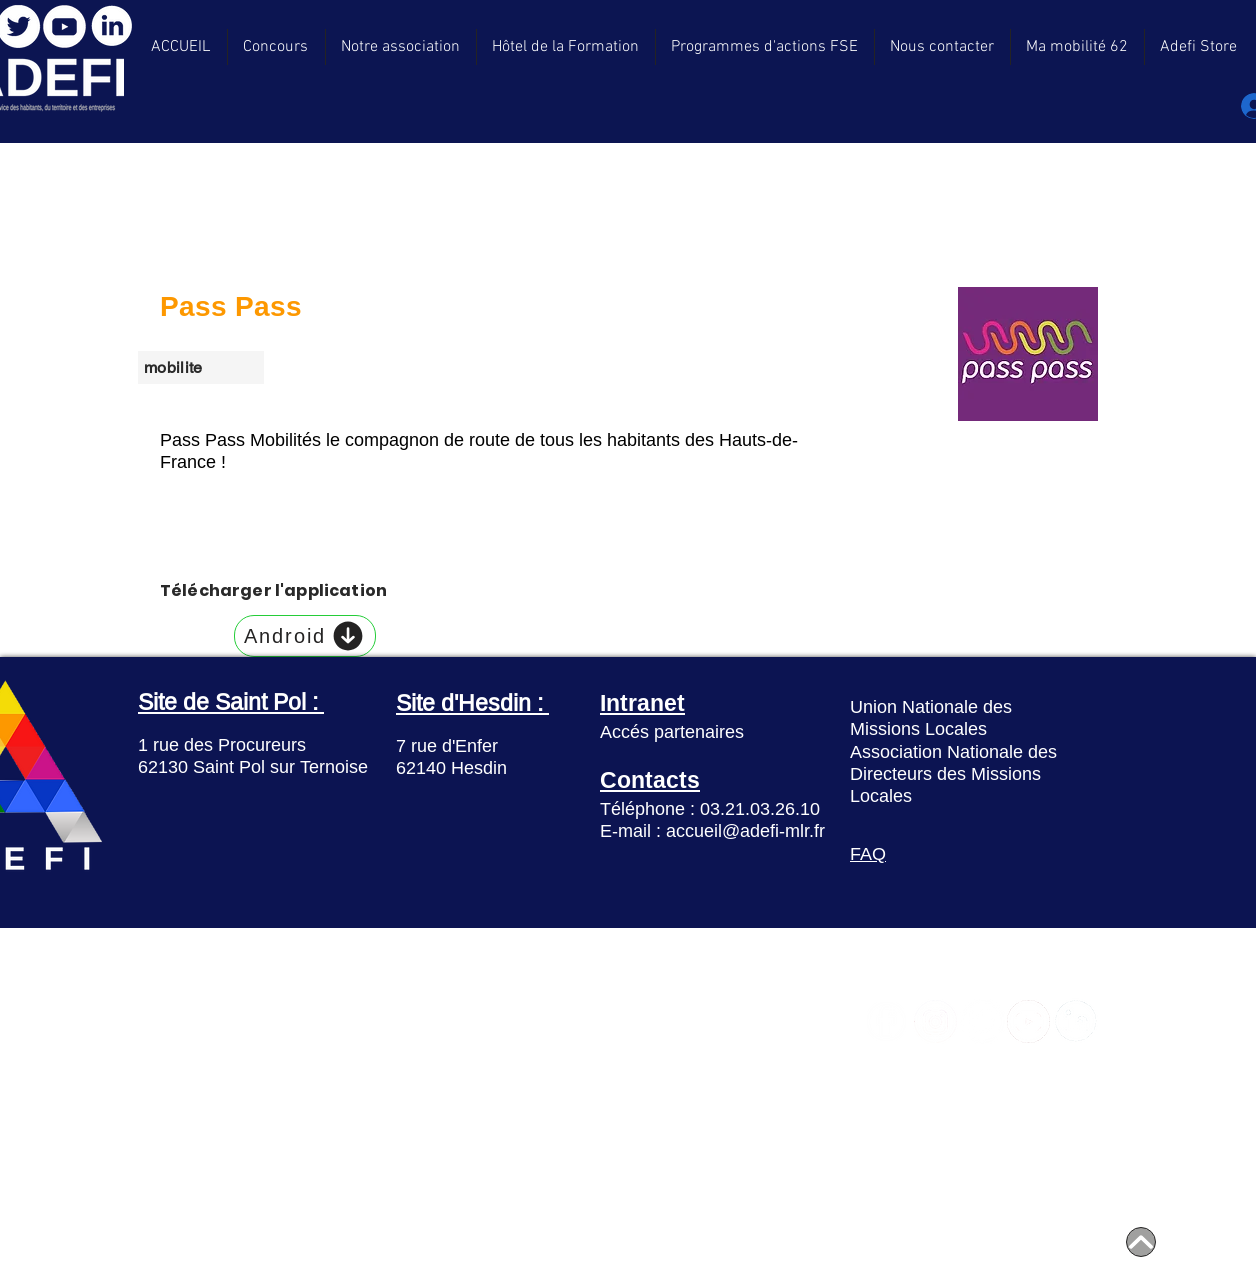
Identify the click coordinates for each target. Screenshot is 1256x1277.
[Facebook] (886, 1021)
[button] (1199, 47)
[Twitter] (982, 1021)
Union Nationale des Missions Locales (931, 717)
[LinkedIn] (111, 25)
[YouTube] (64, 26)
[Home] (1141, 1242)
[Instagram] (935, 1021)
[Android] (305, 636)
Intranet (642, 702)
